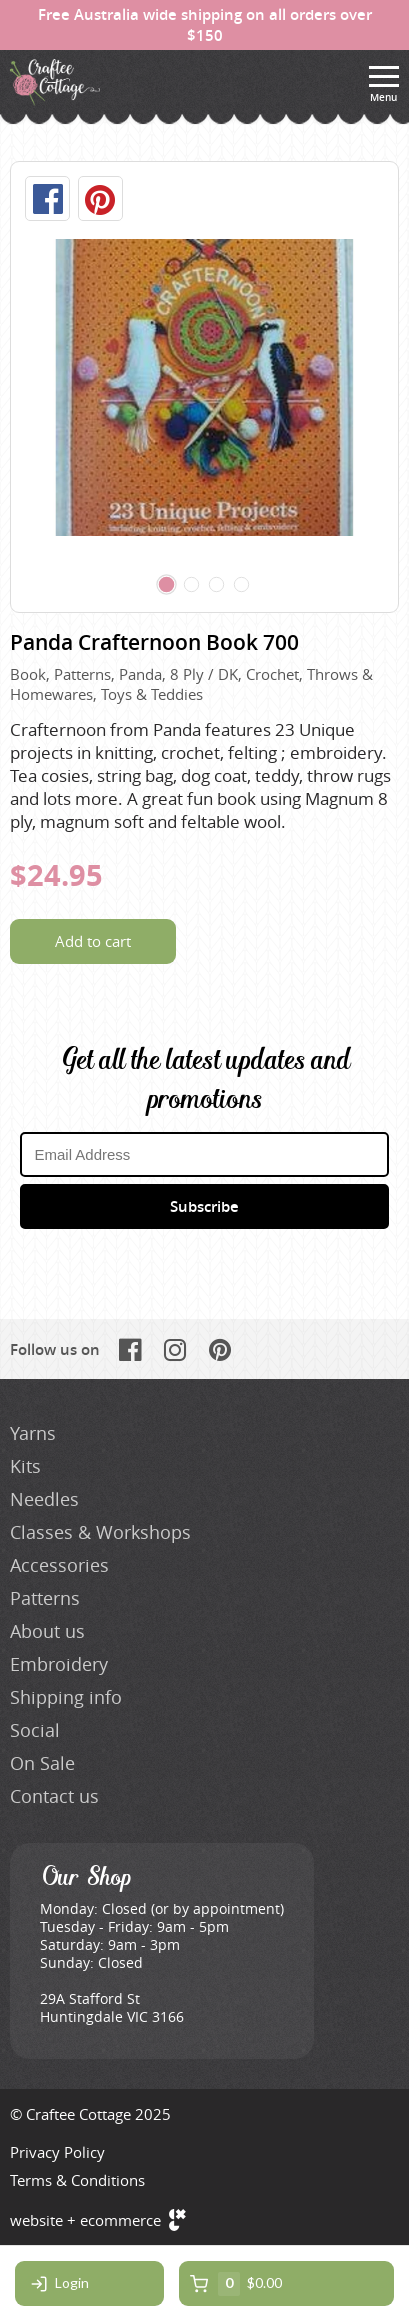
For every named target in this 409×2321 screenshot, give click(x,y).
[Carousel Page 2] (192, 585)
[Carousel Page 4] (242, 585)
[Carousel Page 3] (217, 585)
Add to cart (93, 941)
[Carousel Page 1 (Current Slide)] (167, 585)
